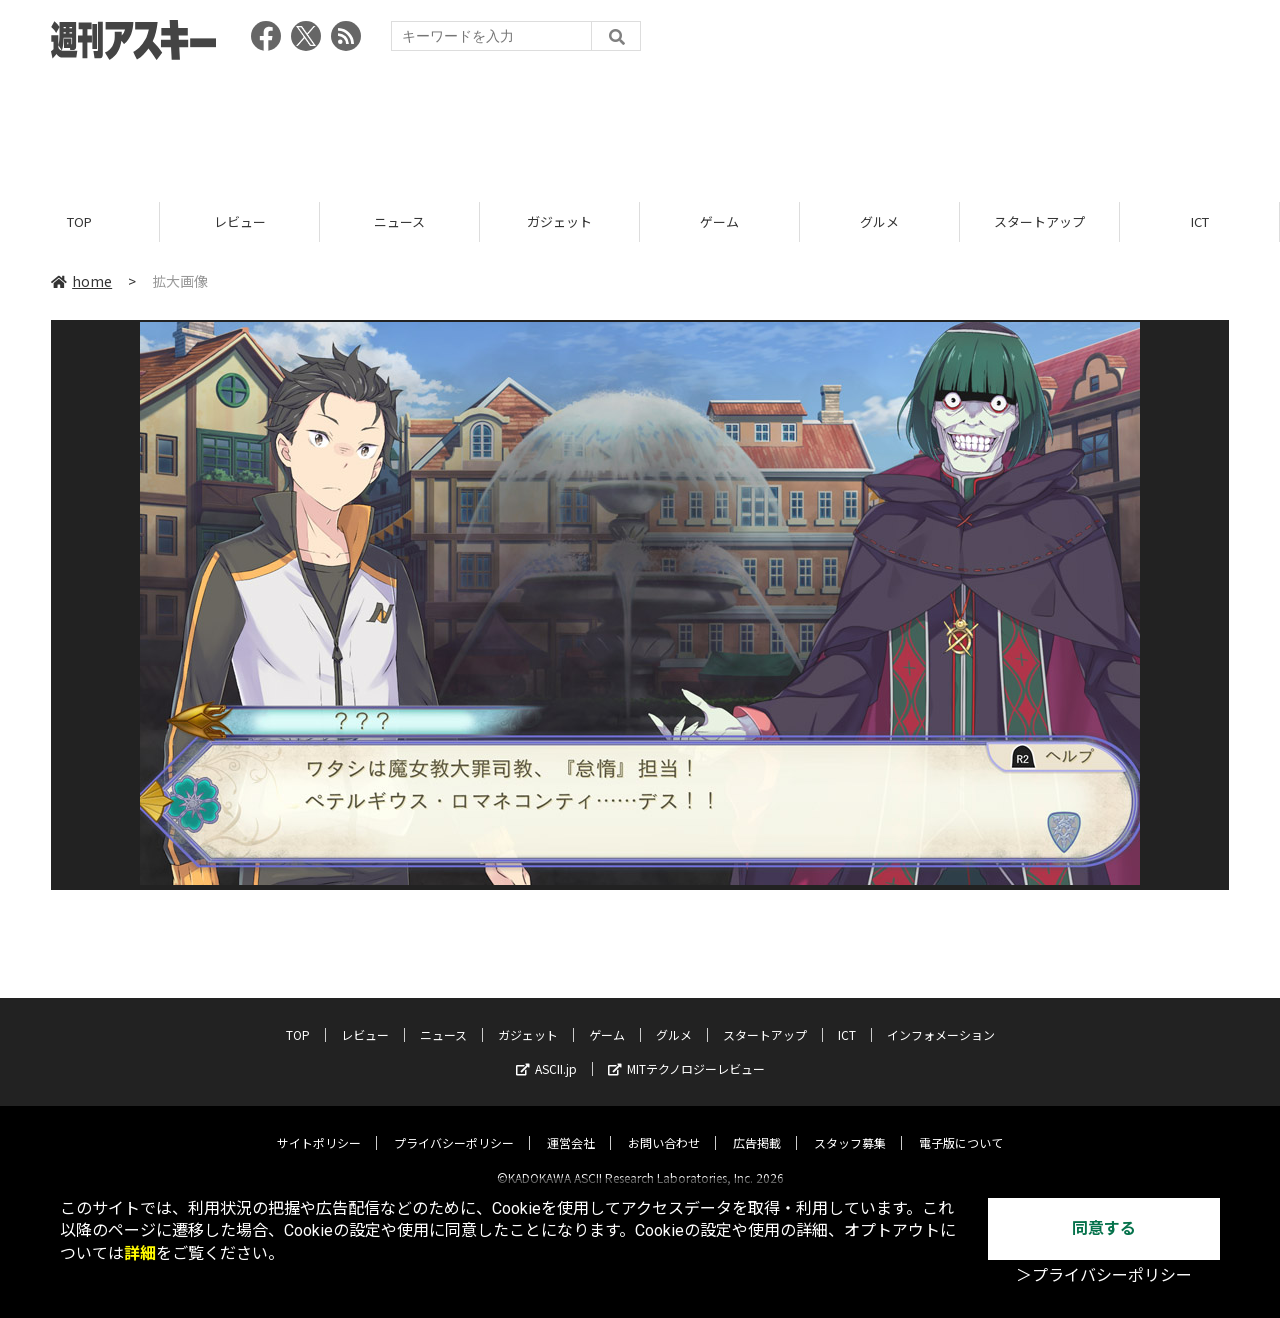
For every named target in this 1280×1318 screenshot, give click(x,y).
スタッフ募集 (850, 1125)
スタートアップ (1039, 222)
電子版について (961, 1125)
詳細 (140, 1253)
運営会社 (571, 1125)
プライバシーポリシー (454, 1125)
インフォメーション (941, 1017)
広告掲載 (757, 1125)
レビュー (240, 222)
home (81, 282)
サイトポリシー (319, 1125)
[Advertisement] (640, 125)
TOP (79, 222)
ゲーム (719, 222)
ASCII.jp (546, 1051)
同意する (1104, 1228)
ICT (1200, 222)
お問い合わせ (664, 1125)
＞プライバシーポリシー (1104, 1275)
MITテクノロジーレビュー (686, 1051)
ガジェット (559, 222)
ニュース (399, 222)
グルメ (879, 222)
